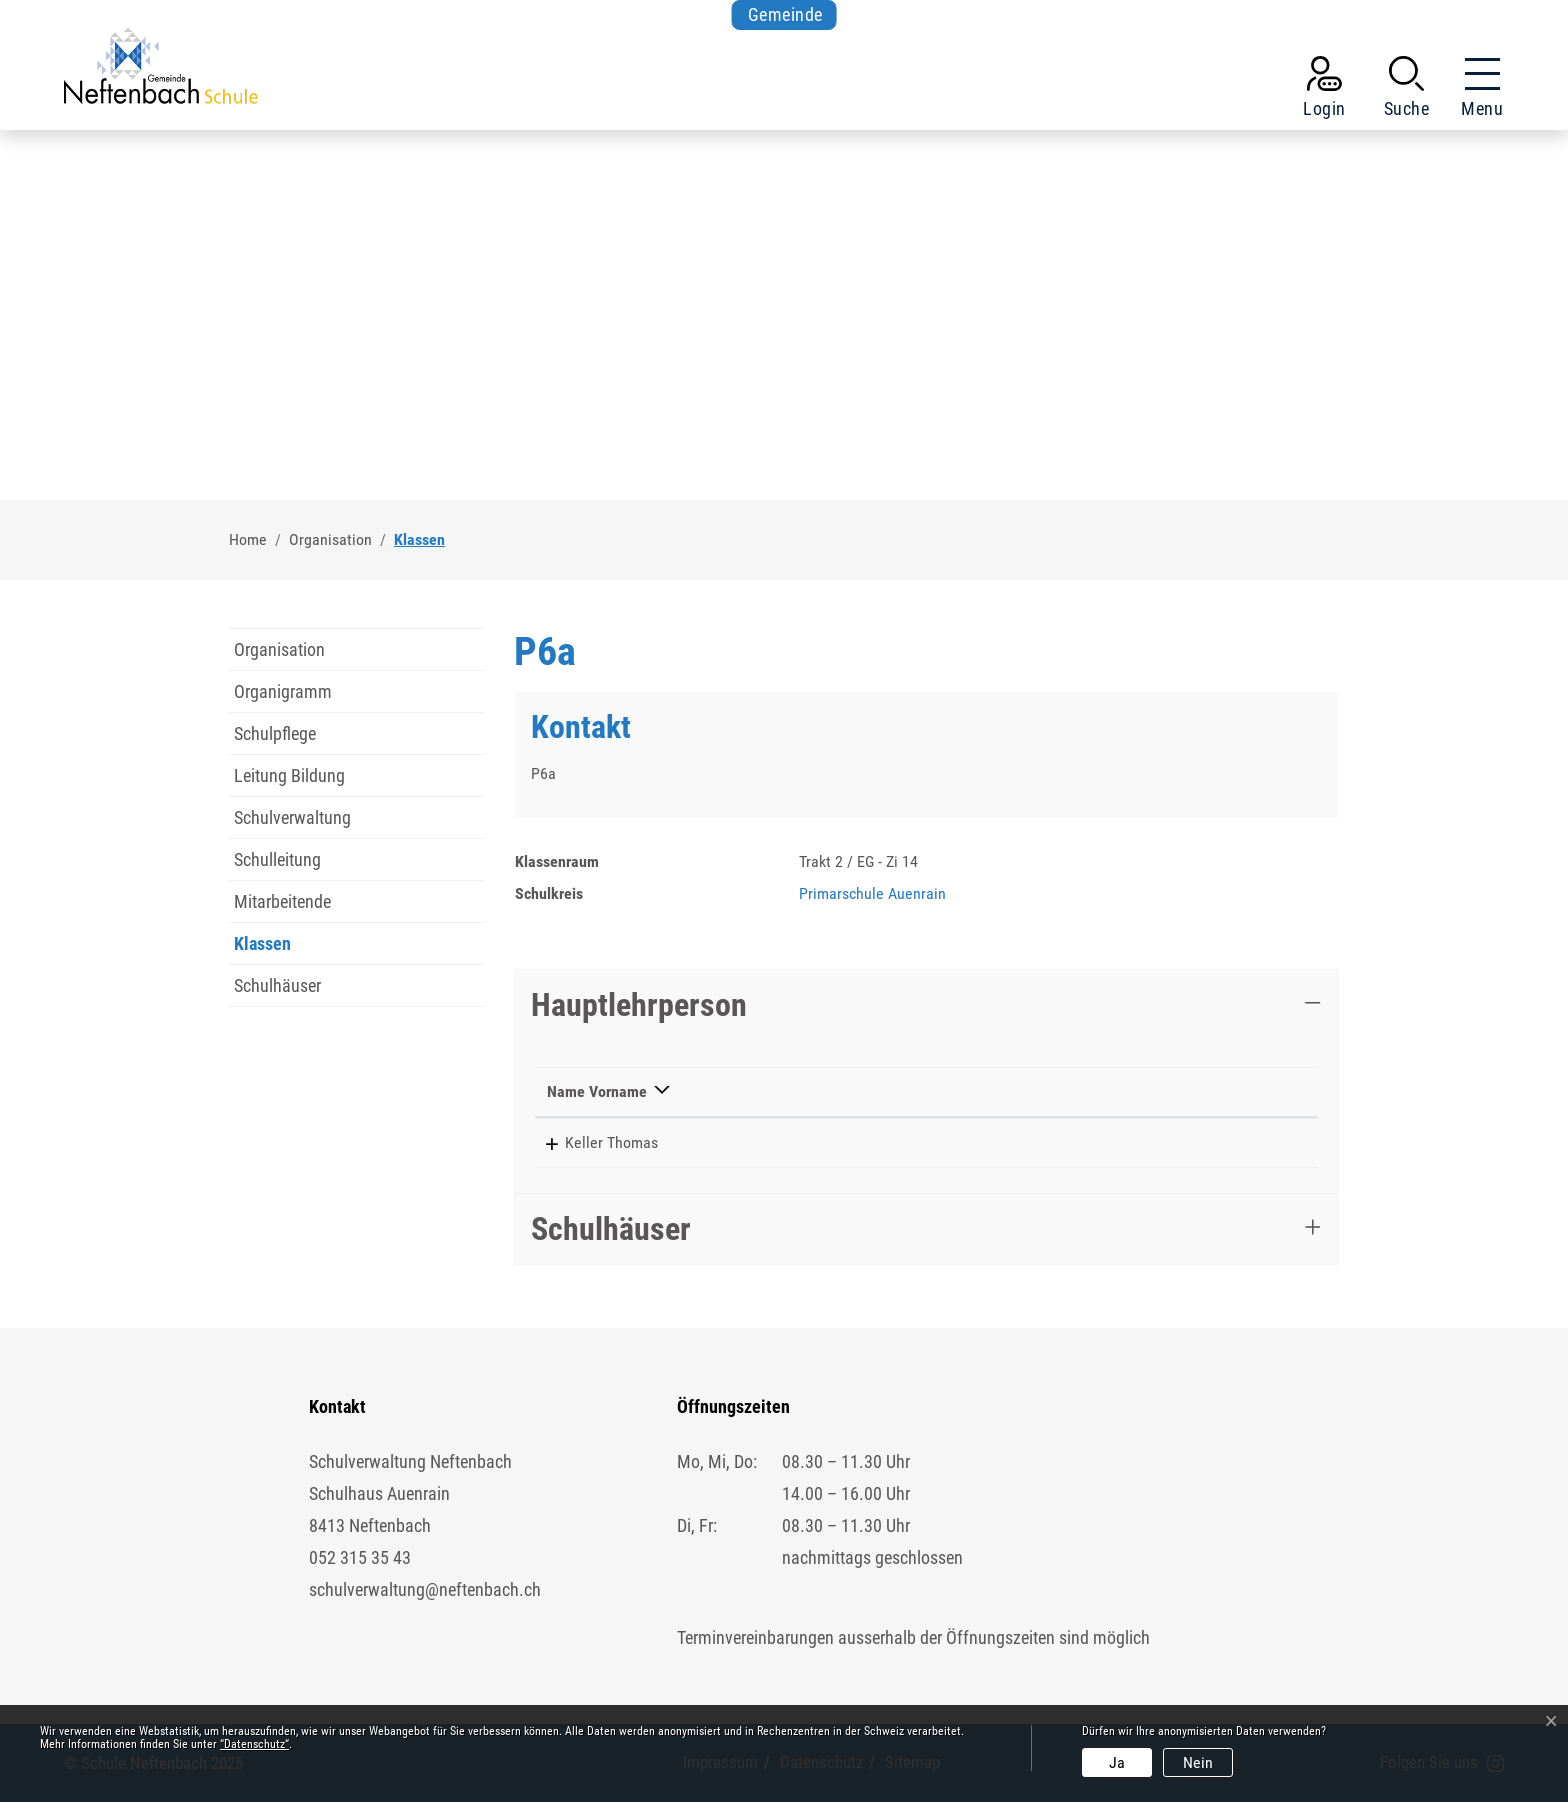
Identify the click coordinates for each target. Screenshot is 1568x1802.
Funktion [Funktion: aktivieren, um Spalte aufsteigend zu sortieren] (744, 1091)
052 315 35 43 (360, 1557)
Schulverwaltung (292, 817)
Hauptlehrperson (639, 1005)
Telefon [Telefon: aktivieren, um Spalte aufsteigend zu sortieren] (903, 1091)
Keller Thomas (593, 1142)
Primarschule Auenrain (872, 893)
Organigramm (283, 691)
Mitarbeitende (282, 901)
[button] (1407, 91)
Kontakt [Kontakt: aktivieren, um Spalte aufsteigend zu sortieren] (1043, 1091)
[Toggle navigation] (1476, 91)
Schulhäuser (277, 985)
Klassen (276, 949)
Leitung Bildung (289, 775)
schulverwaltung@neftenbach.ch (425, 1589)
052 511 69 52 (925, 1142)
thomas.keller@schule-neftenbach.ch (1137, 1142)
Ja (1117, 1762)
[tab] (926, 1005)
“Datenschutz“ (254, 1744)
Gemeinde (785, 14)
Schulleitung (277, 859)
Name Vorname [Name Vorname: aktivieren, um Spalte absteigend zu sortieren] (597, 1091)
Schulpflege (275, 733)
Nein (1198, 1762)
